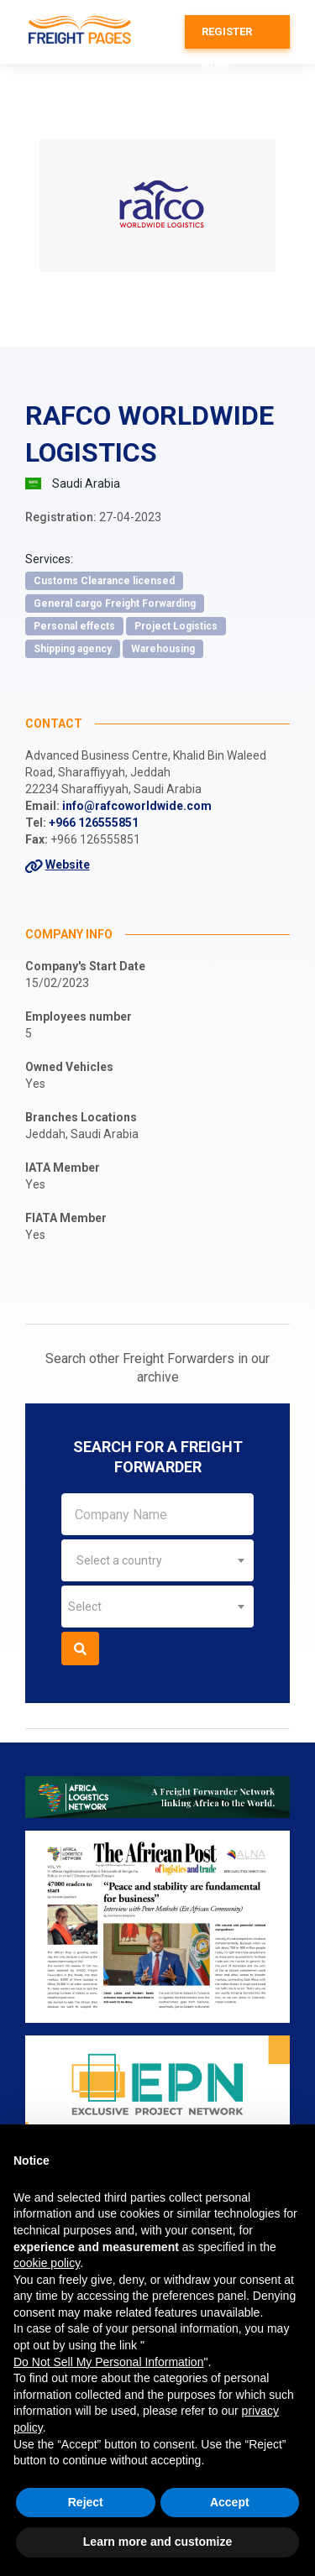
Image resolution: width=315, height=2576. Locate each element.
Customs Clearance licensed (104, 581)
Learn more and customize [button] (157, 2541)
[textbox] (157, 1560)
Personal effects (74, 626)
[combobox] (157, 1560)
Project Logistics (176, 626)
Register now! (227, 37)
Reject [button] (85, 2502)
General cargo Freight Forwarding (115, 603)
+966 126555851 (94, 822)
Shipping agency (73, 649)
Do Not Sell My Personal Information (108, 2362)
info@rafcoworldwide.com (137, 806)
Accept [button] (229, 2502)
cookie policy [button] (46, 2263)
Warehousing (163, 649)
